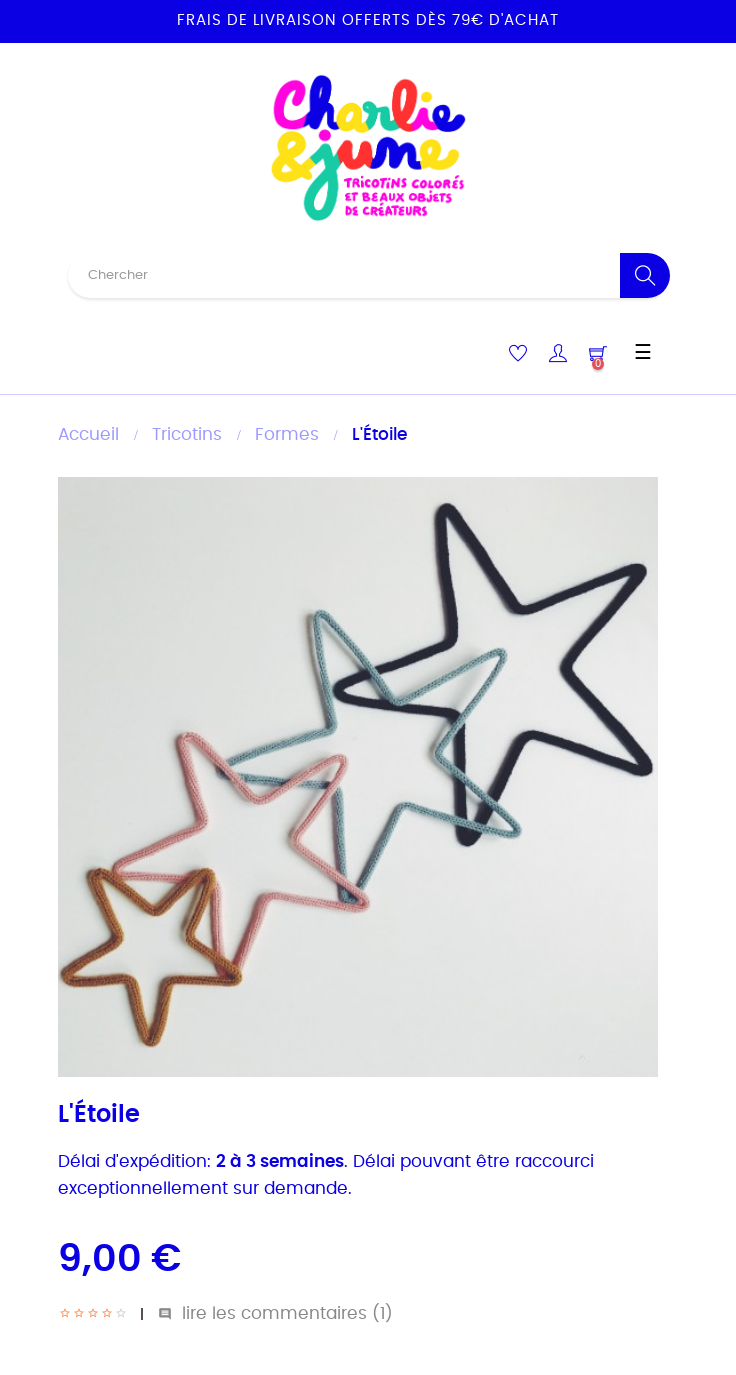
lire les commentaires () (275, 1313)
